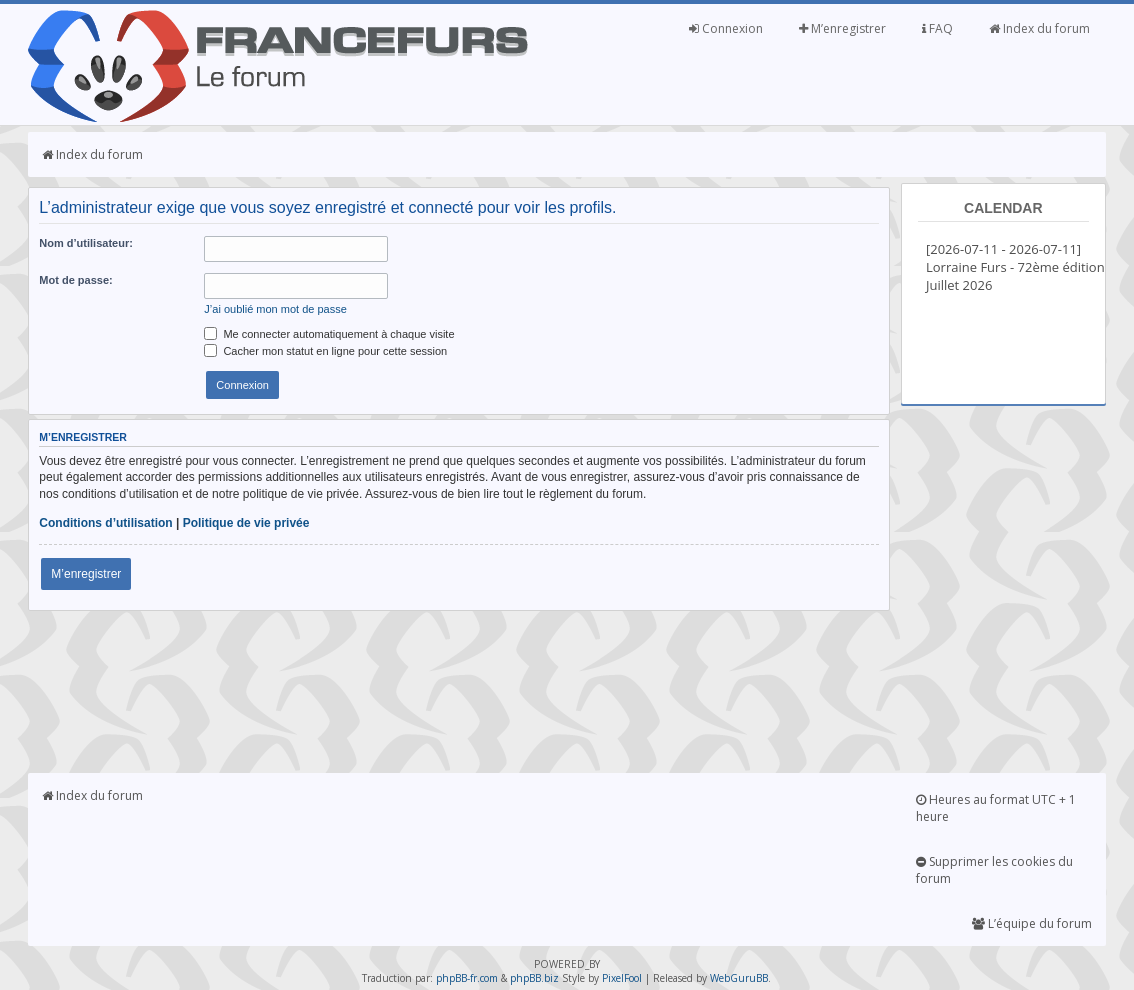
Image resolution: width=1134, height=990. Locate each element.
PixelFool (622, 978)
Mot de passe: (75, 280)
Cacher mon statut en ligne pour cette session (325, 351)
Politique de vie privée (246, 523)
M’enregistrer (842, 28)
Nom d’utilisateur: (86, 243)
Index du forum (1039, 28)
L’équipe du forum (1032, 923)
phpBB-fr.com (467, 978)
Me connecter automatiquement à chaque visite (329, 334)
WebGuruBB (739, 978)
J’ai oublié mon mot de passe (275, 309)
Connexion (726, 28)
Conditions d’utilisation (105, 523)
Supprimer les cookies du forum (994, 870)
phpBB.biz (534, 978)
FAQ (937, 28)
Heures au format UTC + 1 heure (996, 808)
